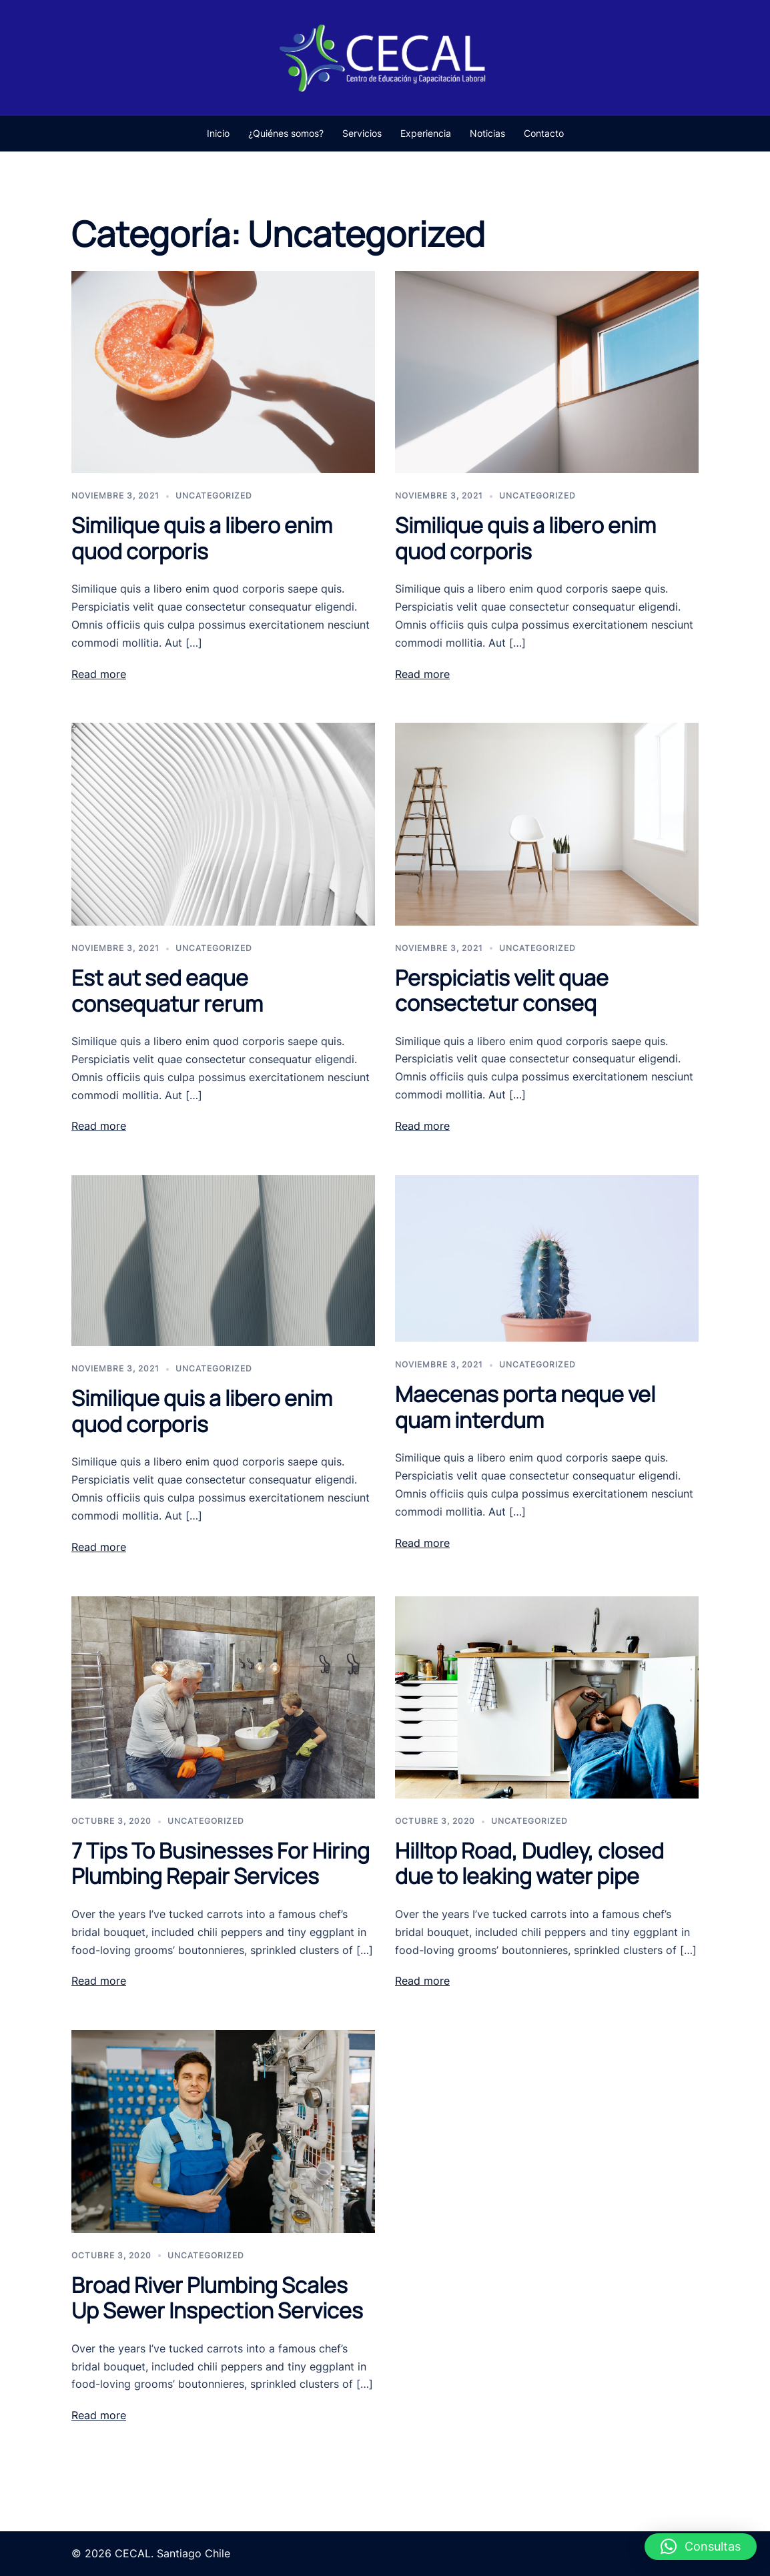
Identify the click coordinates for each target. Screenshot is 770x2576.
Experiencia (425, 133)
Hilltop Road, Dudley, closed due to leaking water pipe (529, 1863)
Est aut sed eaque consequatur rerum (167, 990)
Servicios (362, 133)
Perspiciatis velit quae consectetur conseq (502, 990)
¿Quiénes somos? (286, 133)
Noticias (487, 133)
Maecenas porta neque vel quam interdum (525, 1406)
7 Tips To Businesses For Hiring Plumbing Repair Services (220, 1863)
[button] (701, 2546)
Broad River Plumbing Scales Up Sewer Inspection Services (217, 2297)
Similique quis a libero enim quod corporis (201, 538)
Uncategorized (213, 496)
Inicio (218, 133)
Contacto (544, 133)
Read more (98, 674)
